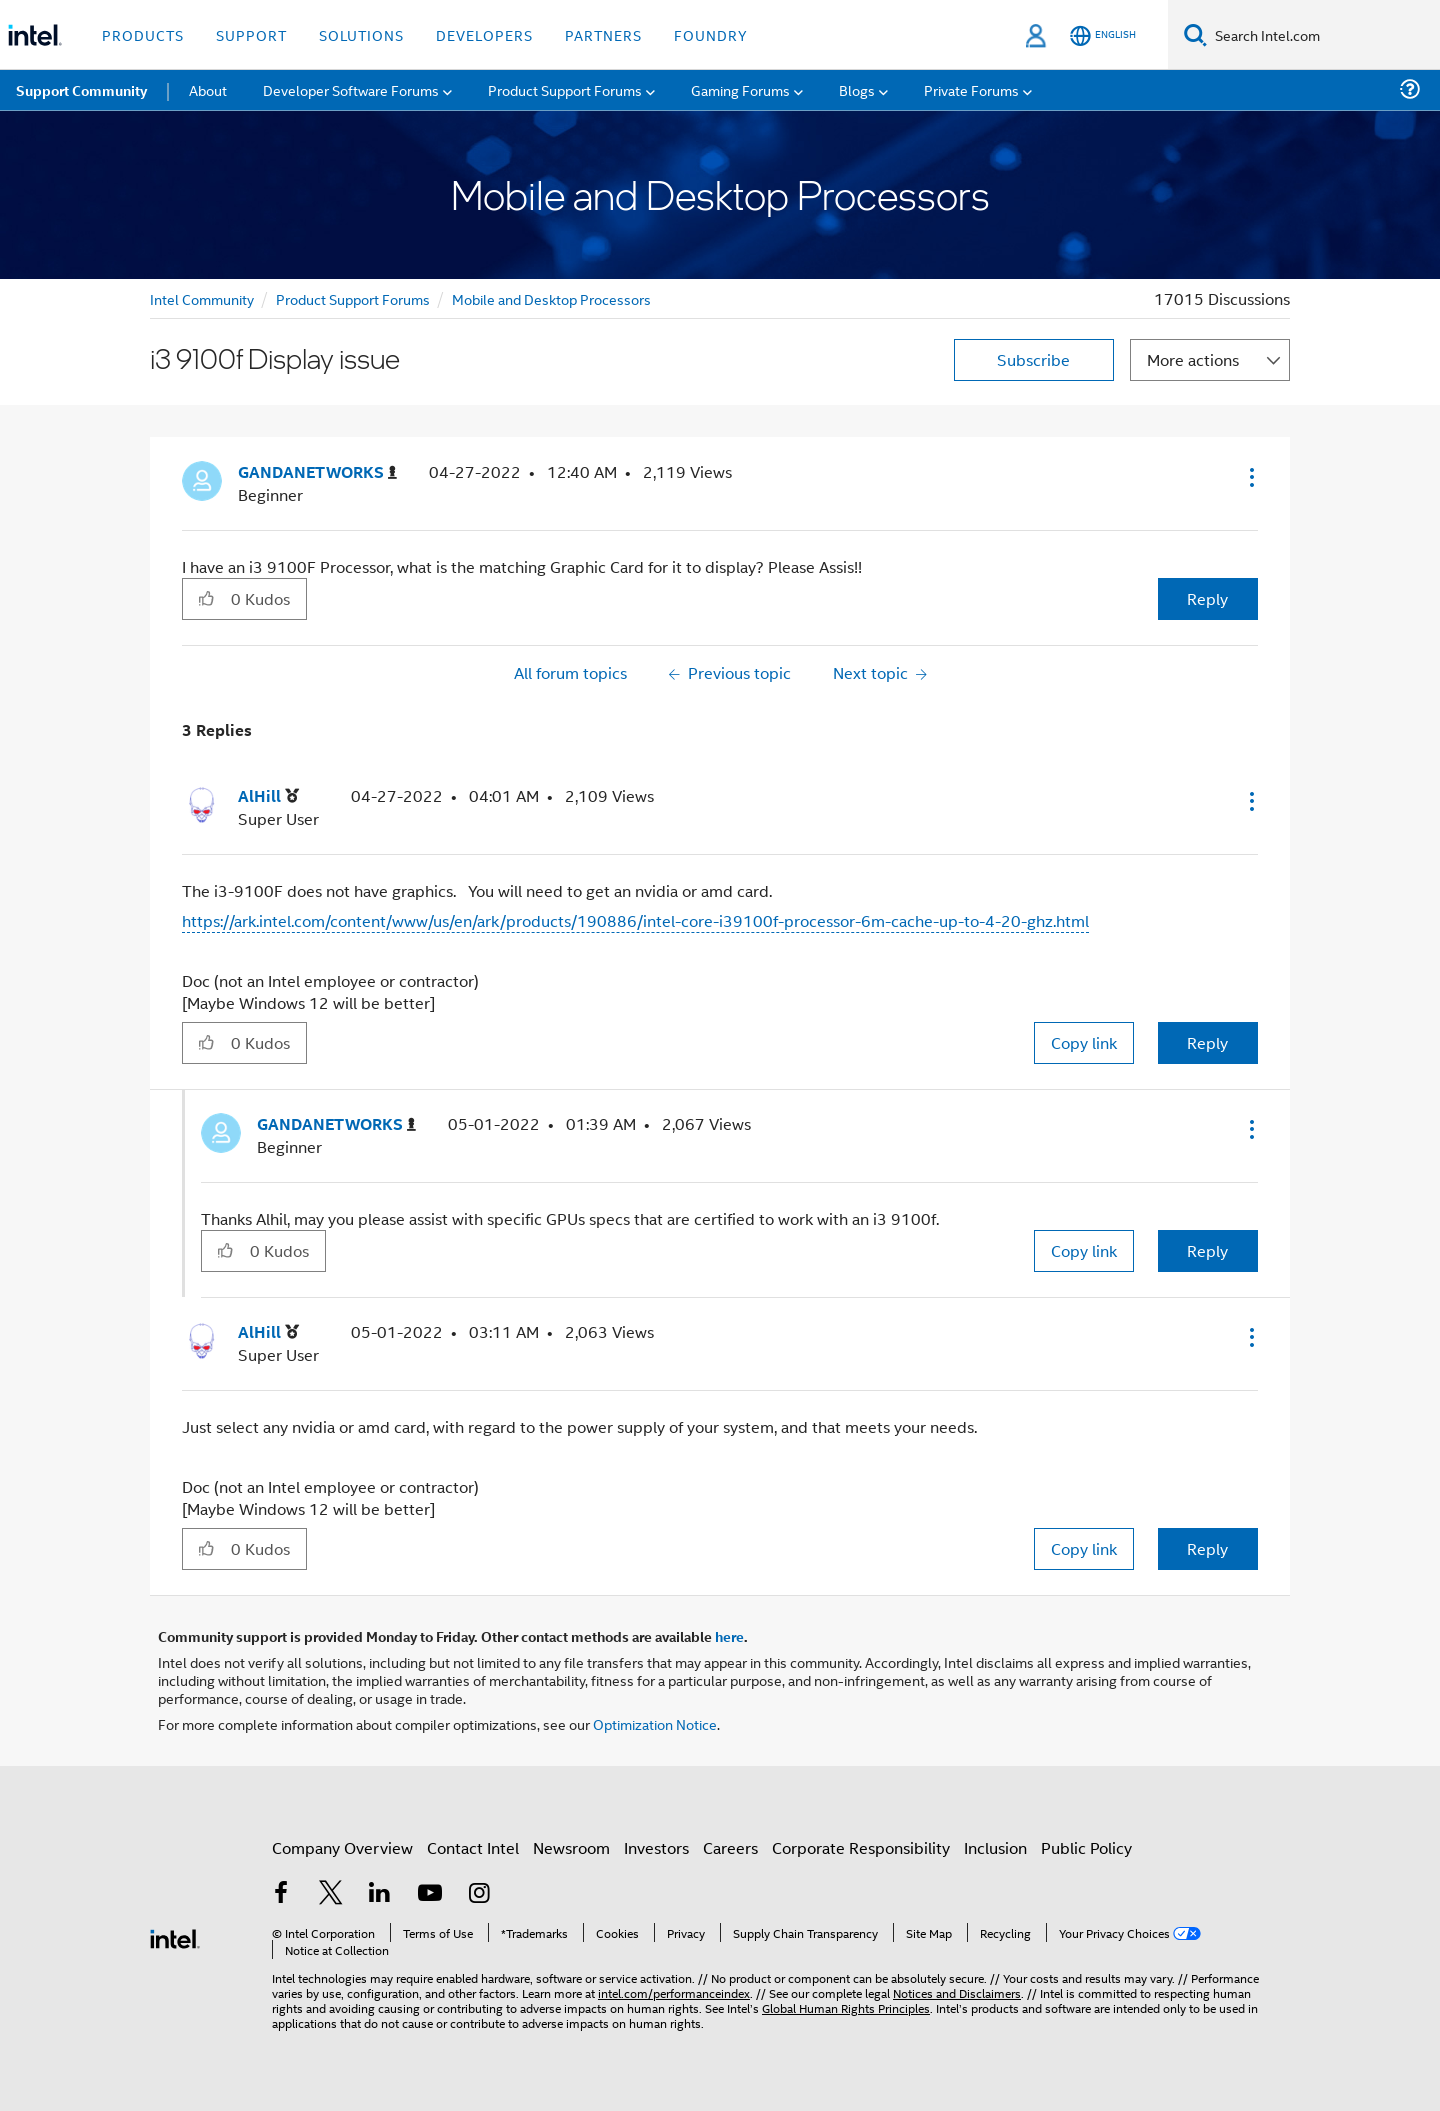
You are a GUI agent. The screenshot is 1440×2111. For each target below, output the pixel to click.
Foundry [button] (711, 34)
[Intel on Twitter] (331, 1894)
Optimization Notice (655, 1723)
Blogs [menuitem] (857, 89)
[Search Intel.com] (1323, 35)
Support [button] (251, 34)
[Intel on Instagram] (479, 1894)
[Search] (1195, 34)
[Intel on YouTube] (430, 1894)
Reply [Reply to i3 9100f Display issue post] (1207, 598)
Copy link (1084, 1042)
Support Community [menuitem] (81, 90)
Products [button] (143, 34)
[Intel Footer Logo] (175, 1936)
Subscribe (1033, 359)
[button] (1250, 477)
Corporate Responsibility (861, 1847)
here (729, 1636)
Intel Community (202, 298)
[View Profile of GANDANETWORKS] (317, 472)
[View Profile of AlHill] (268, 796)
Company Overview (342, 1847)
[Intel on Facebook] (281, 1894)
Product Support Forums (353, 298)
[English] (1103, 35)
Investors (656, 1847)
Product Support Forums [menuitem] (565, 89)
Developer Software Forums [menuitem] (351, 89)
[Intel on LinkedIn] (380, 1894)
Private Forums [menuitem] (971, 89)
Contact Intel (473, 1847)
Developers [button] (484, 34)
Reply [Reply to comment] (1207, 1042)
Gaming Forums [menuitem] (740, 89)
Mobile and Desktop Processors (551, 298)
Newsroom (571, 1847)
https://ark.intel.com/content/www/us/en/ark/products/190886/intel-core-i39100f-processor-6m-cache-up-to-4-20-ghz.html (635, 920)
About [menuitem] (208, 89)
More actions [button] (1193, 359)
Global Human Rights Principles (846, 2007)
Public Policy (1086, 1847)
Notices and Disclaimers (957, 1992)
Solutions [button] (361, 34)
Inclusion (995, 1847)
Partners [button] (603, 34)
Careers (730, 1847)
